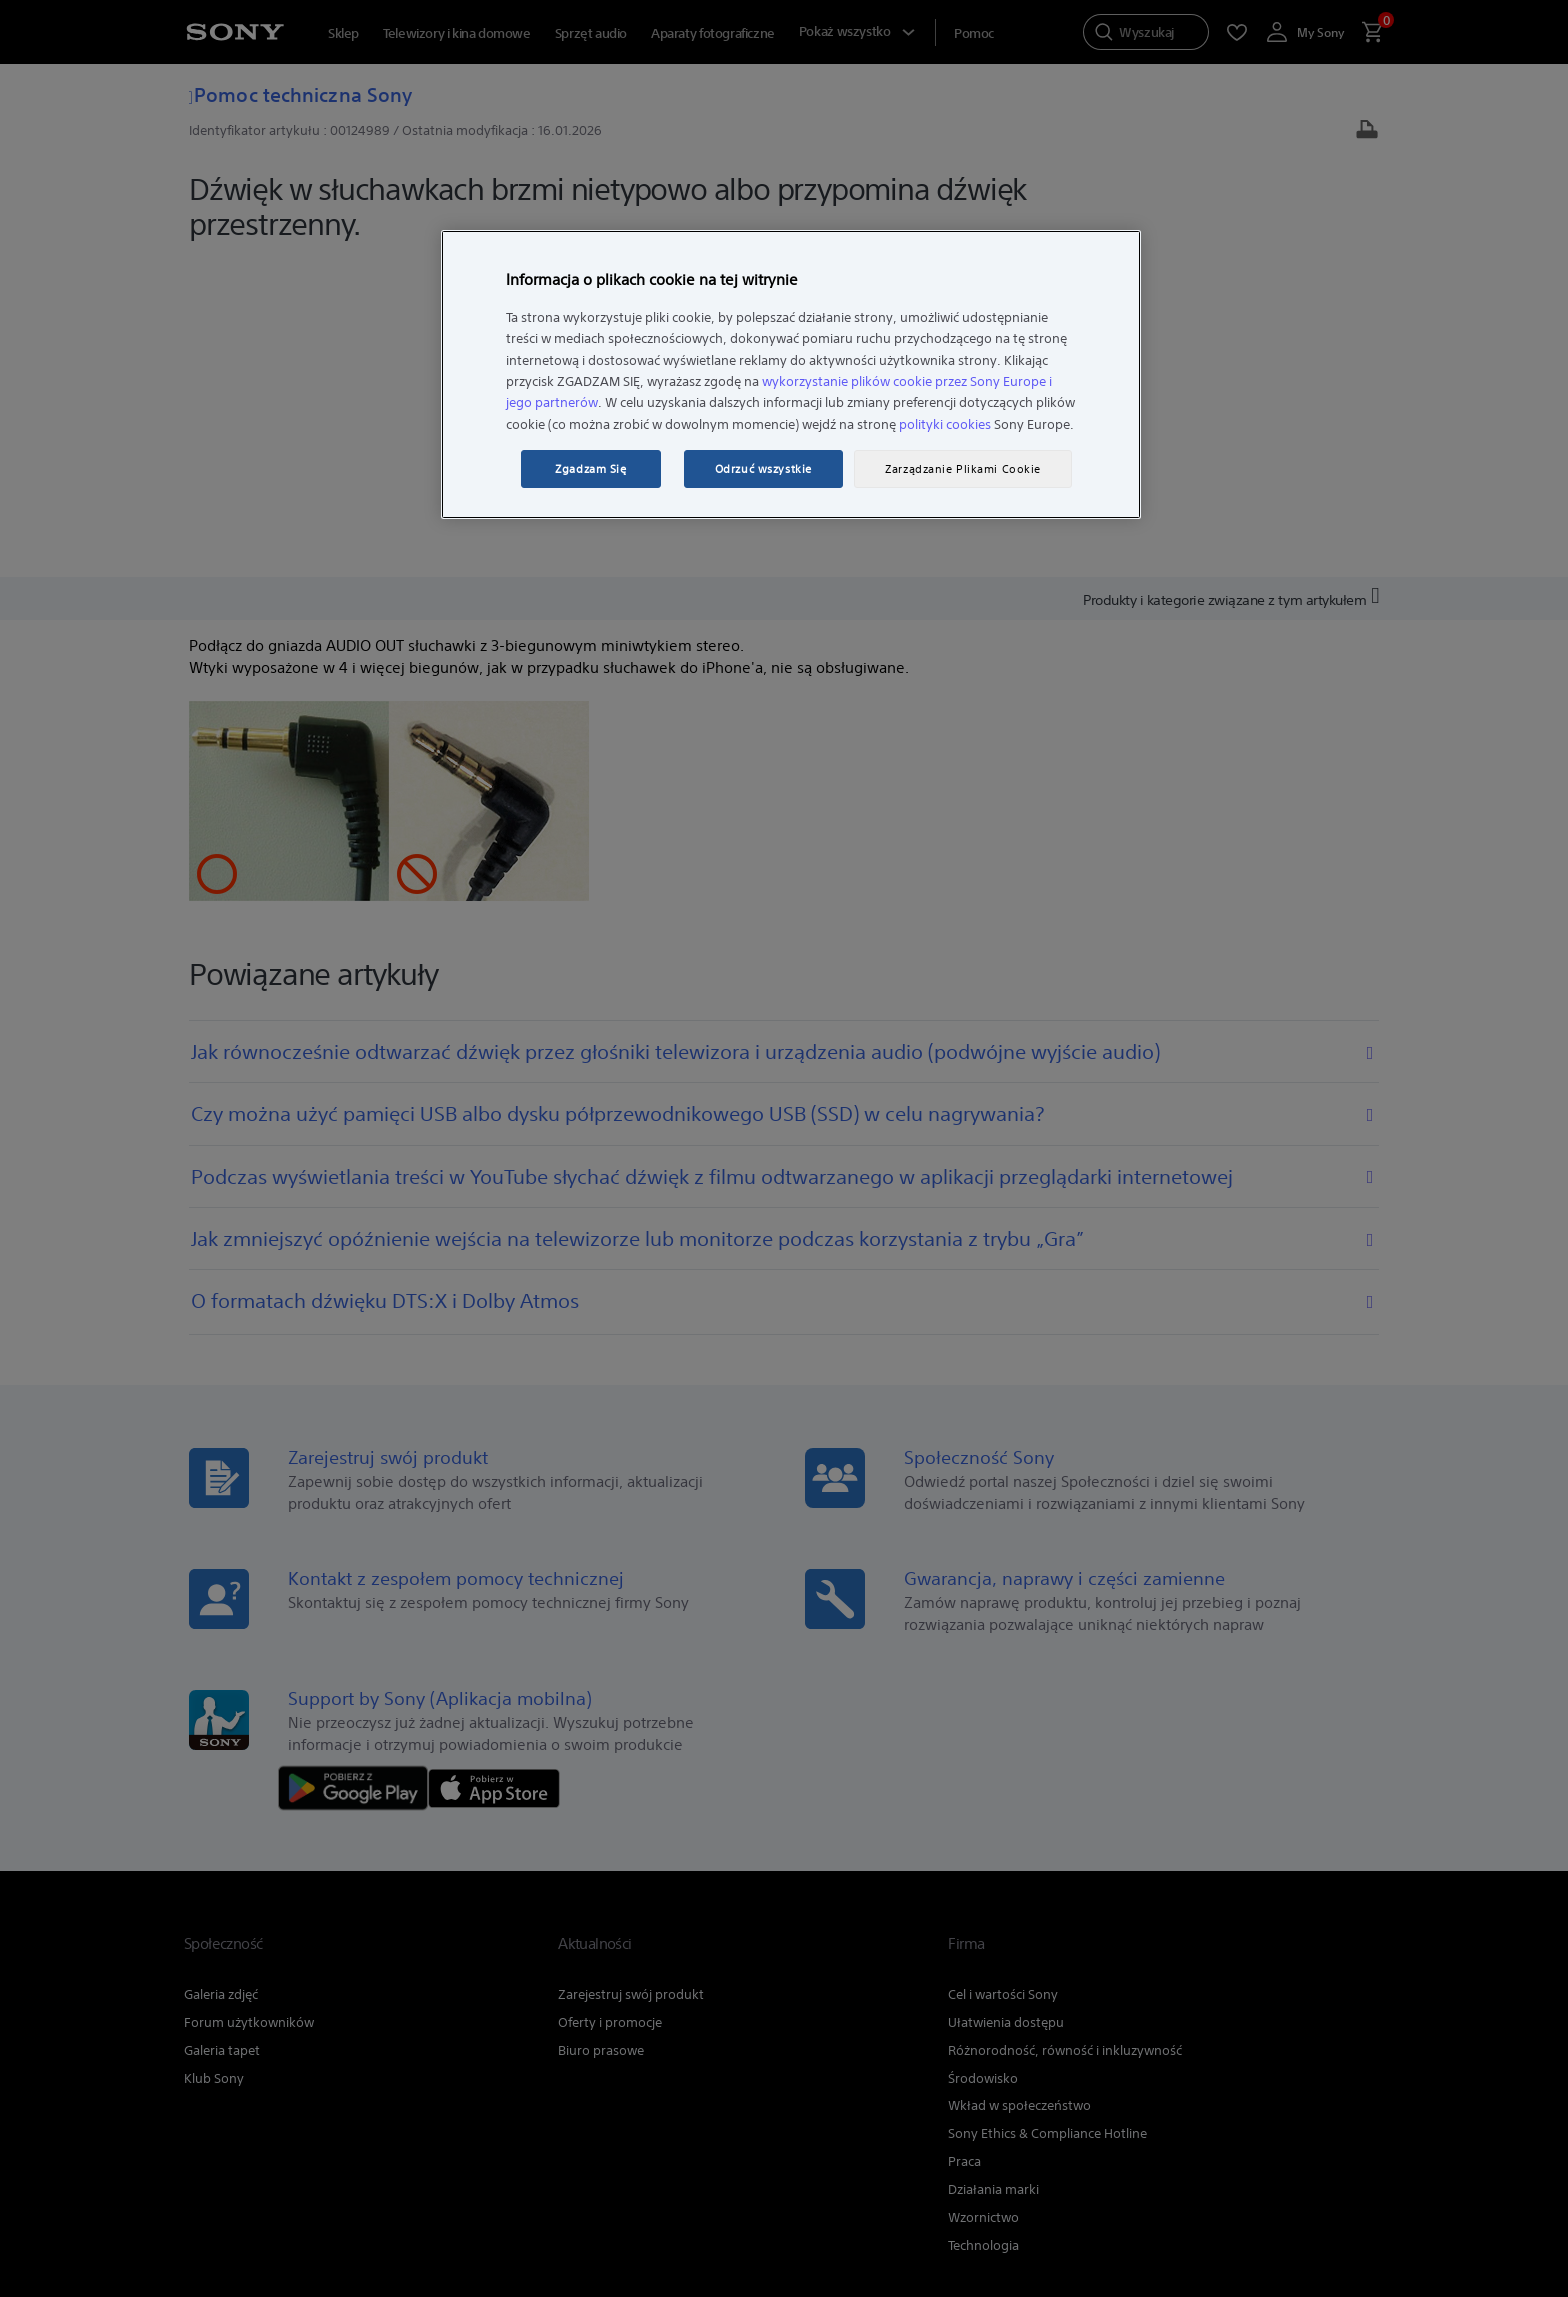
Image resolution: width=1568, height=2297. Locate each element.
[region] (791, 375)
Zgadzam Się (590, 469)
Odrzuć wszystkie (763, 469)
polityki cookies (945, 424)
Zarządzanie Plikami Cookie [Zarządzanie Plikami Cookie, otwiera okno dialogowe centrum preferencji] (963, 469)
